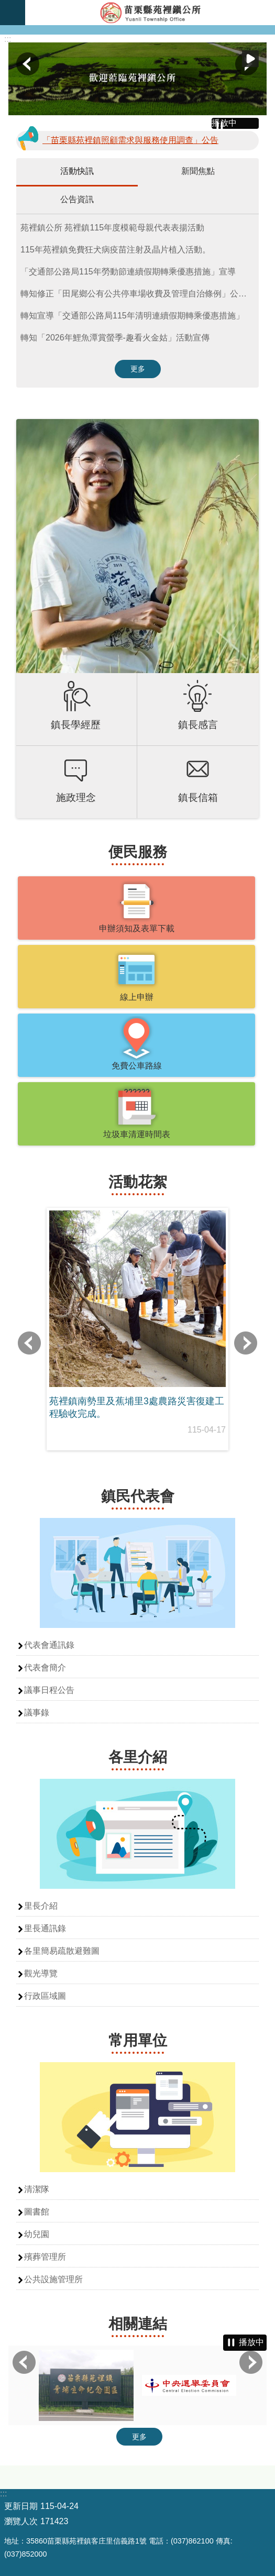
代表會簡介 (45, 1667)
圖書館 (36, 2211)
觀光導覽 (41, 1973)
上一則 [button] (29, 1343)
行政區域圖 (45, 1995)
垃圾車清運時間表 (136, 1134)
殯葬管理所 (45, 2256)
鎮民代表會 (137, 1496)
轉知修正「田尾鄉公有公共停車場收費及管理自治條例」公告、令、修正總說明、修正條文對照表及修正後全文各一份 (139, 293)
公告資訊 (77, 199)
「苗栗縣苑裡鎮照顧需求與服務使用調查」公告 (130, 140)
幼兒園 (36, 2234)
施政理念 (76, 797)
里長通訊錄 (45, 1928)
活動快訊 (77, 171)
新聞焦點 (198, 171)
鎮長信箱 (198, 797)
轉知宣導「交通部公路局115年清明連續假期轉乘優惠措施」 (132, 315)
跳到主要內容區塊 (5, 5)
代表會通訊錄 (49, 1645)
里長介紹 (41, 1905)
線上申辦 (136, 997)
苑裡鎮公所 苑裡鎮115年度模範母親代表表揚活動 (112, 227)
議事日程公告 (49, 1690)
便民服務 (137, 852)
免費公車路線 (137, 1065)
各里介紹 (137, 1757)
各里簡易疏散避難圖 (62, 1950)
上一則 (28, 64)
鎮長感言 (198, 724)
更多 (137, 369)
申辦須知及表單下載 (136, 928)
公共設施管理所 (53, 2279)
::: (7, 39)
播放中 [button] (250, 58)
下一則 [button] (246, 1343)
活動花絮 (137, 1182)
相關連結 (137, 2324)
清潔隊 (36, 2189)
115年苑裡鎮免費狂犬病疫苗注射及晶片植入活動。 (115, 249)
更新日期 (21, 2506)
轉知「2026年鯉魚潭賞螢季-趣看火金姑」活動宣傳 (115, 337)
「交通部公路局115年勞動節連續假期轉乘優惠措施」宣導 (128, 271)
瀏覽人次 (21, 2521)
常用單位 (137, 2040)
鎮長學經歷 (76, 724)
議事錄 (36, 1712)
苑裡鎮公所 (150, 12)
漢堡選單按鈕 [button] (12, 12)
